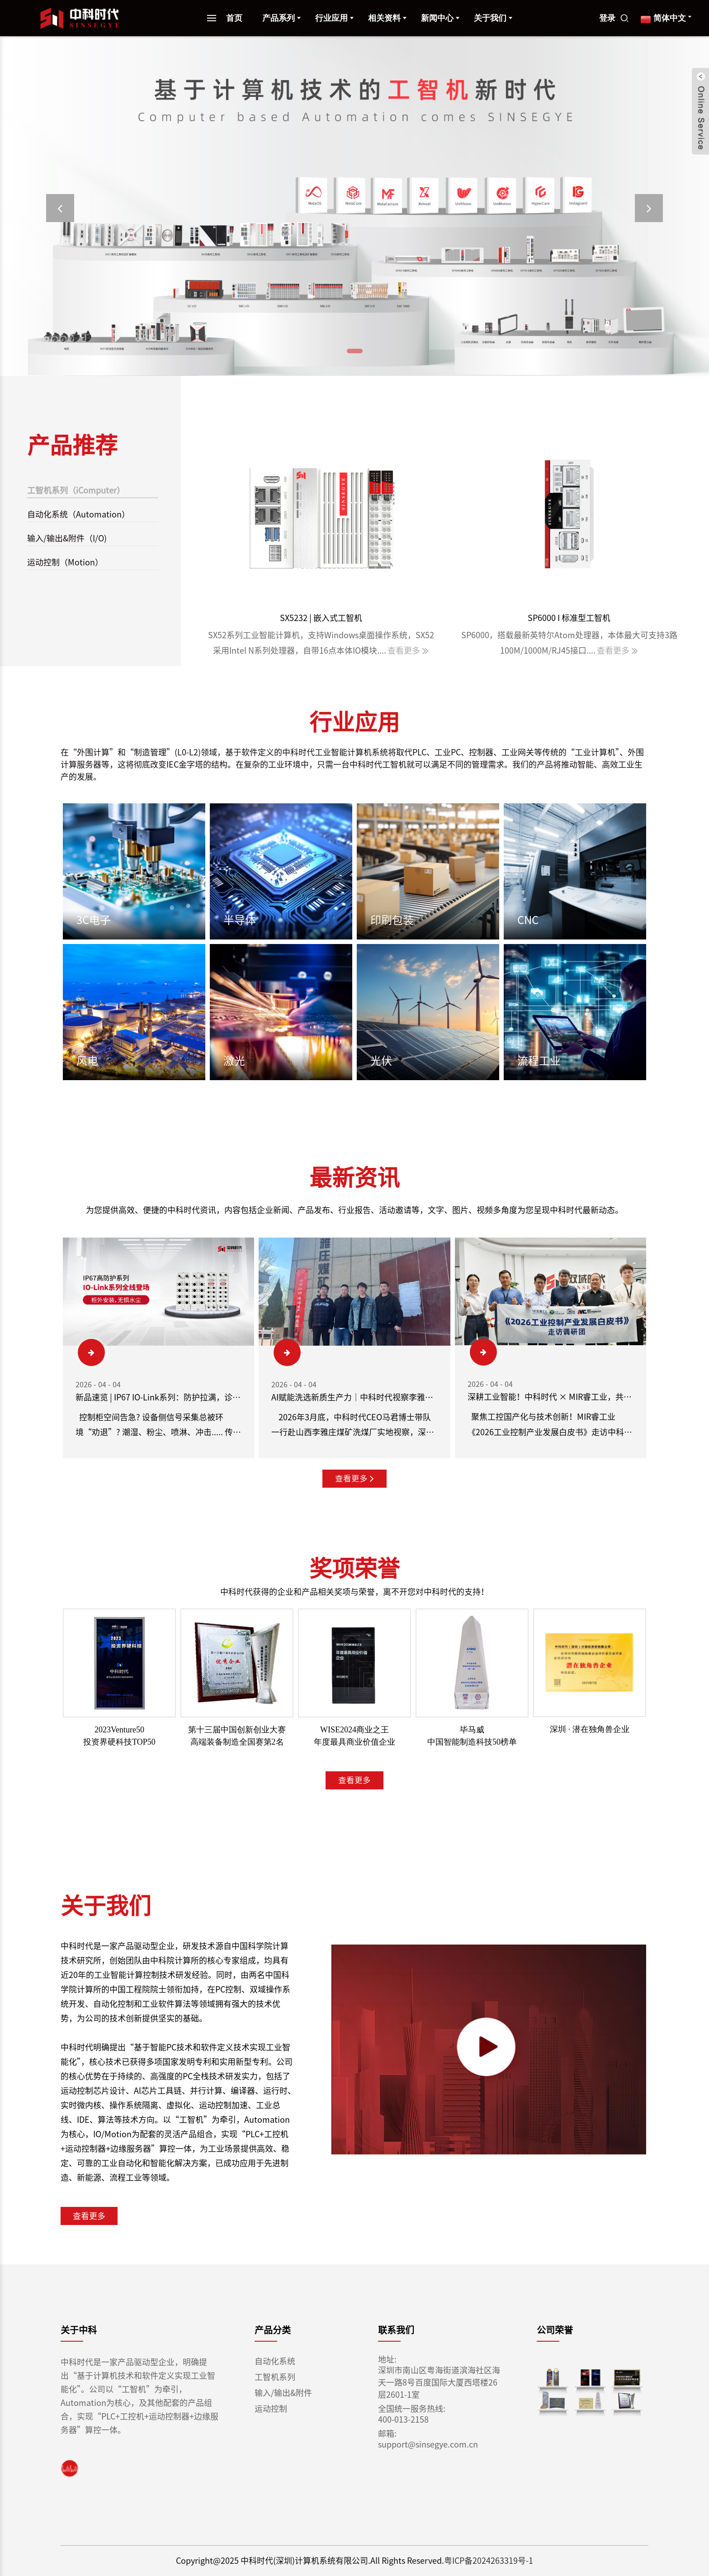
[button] (60, 208)
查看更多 (354, 1478)
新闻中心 (440, 18)
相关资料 (388, 18)
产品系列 (282, 18)
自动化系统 (275, 2361)
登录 (608, 18)
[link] (69, 2468)
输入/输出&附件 (283, 2392)
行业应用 (335, 18)
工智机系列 (275, 2376)
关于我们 (493, 18)
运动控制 (271, 2408)
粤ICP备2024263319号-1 (482, 2560)
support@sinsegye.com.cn (421, 2444)
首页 (235, 18)
